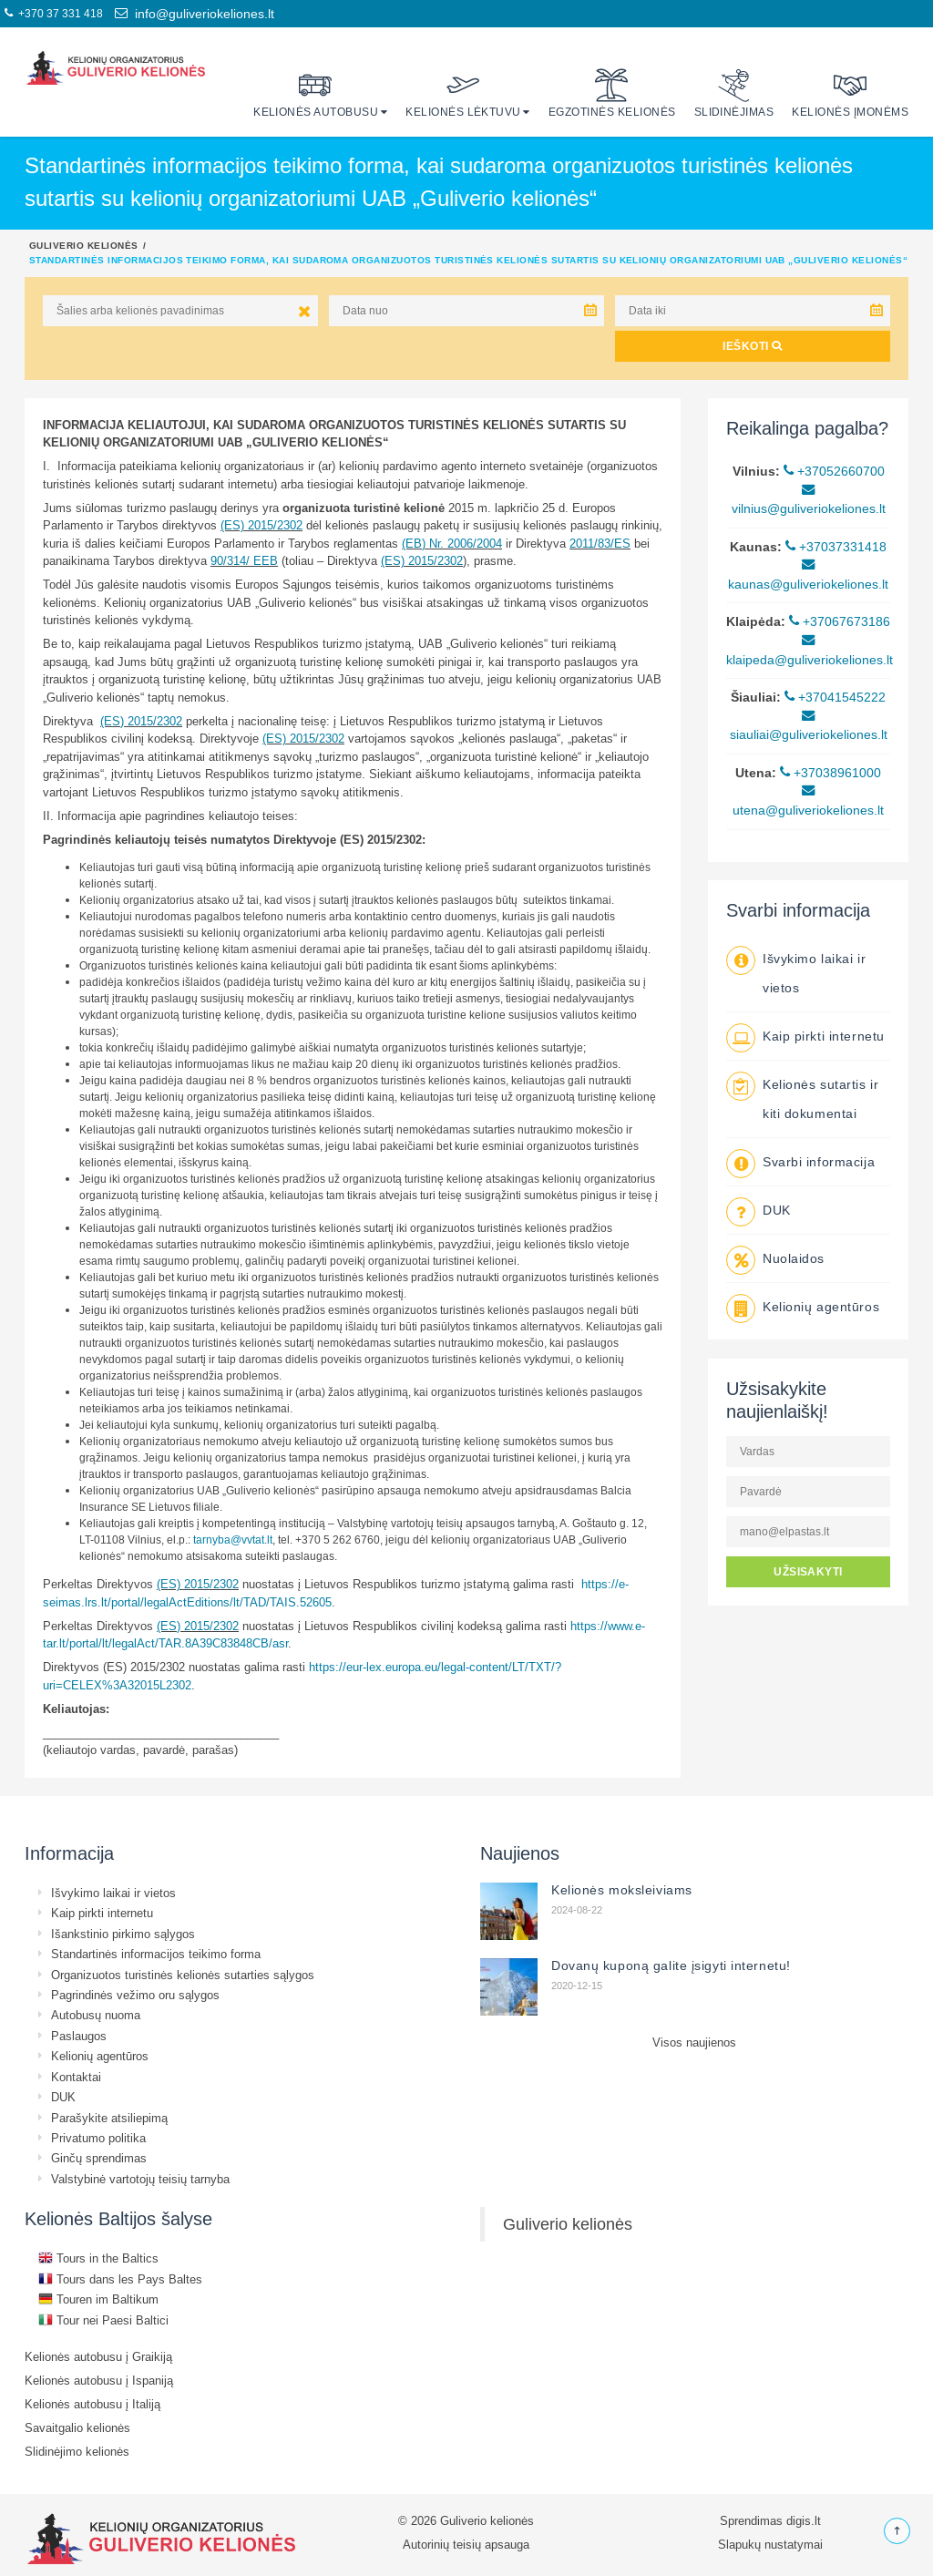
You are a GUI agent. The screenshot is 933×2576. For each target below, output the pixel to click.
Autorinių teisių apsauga (466, 2544)
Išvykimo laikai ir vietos (113, 1892)
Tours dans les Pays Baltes (120, 2279)
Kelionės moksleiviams (621, 1890)
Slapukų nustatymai (770, 2544)
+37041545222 (835, 697)
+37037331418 (836, 546)
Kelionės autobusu (315, 93)
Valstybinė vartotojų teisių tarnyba (140, 2178)
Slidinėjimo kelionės (77, 2451)
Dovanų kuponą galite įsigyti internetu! (671, 1965)
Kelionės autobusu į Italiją (92, 2403)
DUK (777, 1210)
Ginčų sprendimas (99, 2157)
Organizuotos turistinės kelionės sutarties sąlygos (182, 1974)
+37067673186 (839, 621)
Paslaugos (79, 2035)
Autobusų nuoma (95, 2014)
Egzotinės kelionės (612, 93)
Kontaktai (76, 2076)
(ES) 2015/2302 (261, 525)
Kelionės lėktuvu (463, 93)
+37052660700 (834, 471)
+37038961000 (830, 772)
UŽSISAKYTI (808, 1571)
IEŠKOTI (752, 346)
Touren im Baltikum (98, 2299)
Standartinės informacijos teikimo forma (156, 1953)
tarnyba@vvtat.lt (232, 1539)
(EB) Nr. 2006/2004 (452, 543)
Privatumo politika (98, 2137)
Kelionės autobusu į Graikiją (98, 2356)
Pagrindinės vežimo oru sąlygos (135, 1994)
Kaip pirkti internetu (824, 1036)
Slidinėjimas (734, 93)
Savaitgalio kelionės (77, 2427)
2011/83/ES (600, 543)
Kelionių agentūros (821, 1306)
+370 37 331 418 (54, 13)
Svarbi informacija (819, 1162)
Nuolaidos (794, 1258)
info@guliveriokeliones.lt (194, 13)
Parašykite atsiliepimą (109, 2117)
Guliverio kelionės (83, 245)
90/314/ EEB (244, 560)
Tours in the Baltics (98, 2258)
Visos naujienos (694, 2042)
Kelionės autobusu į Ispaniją (99, 2380)
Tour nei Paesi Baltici (103, 2320)
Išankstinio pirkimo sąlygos (123, 1933)
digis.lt (803, 2520)
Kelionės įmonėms (850, 93)
